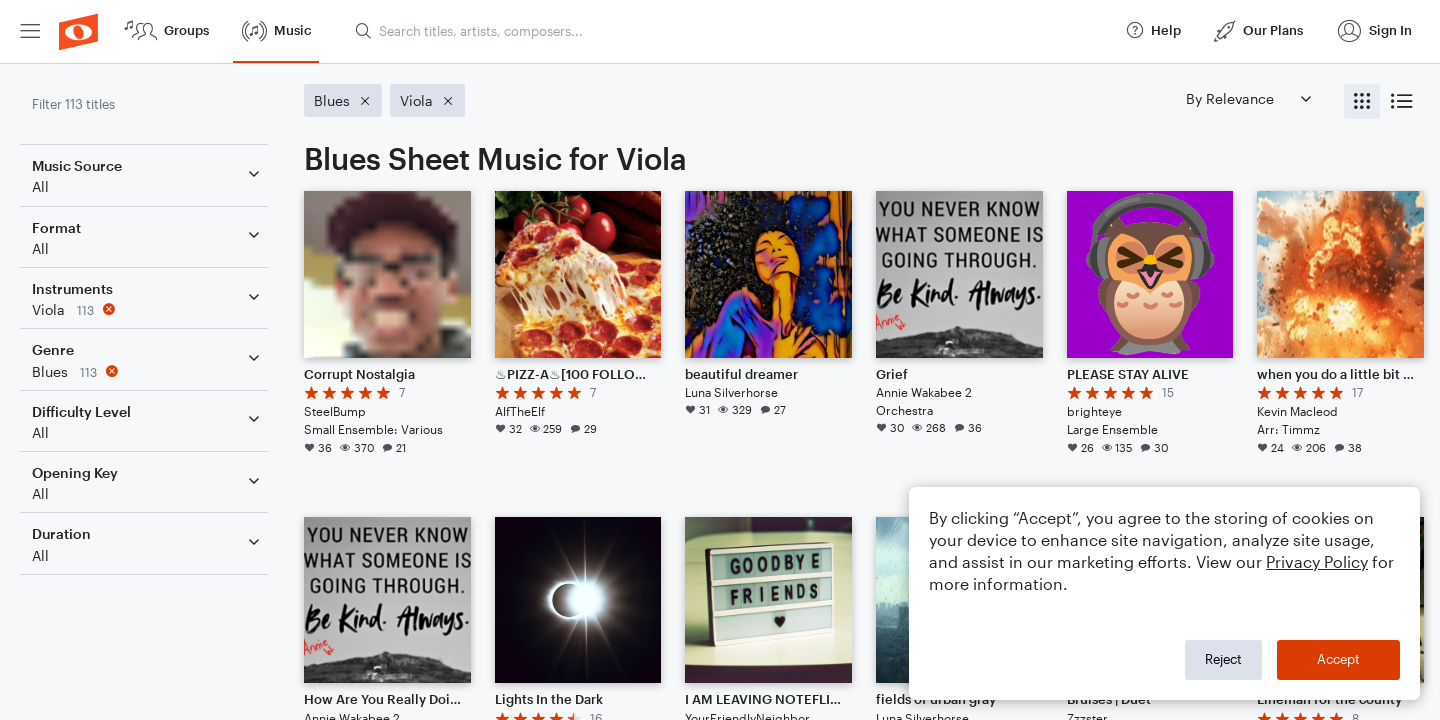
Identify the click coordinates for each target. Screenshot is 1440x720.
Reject (1223, 659)
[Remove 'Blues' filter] (148, 371)
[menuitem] (30, 31)
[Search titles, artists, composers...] (731, 31)
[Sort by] (1248, 98)
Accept (1338, 659)
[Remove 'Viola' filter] (148, 309)
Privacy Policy (1317, 561)
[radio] (1362, 101)
